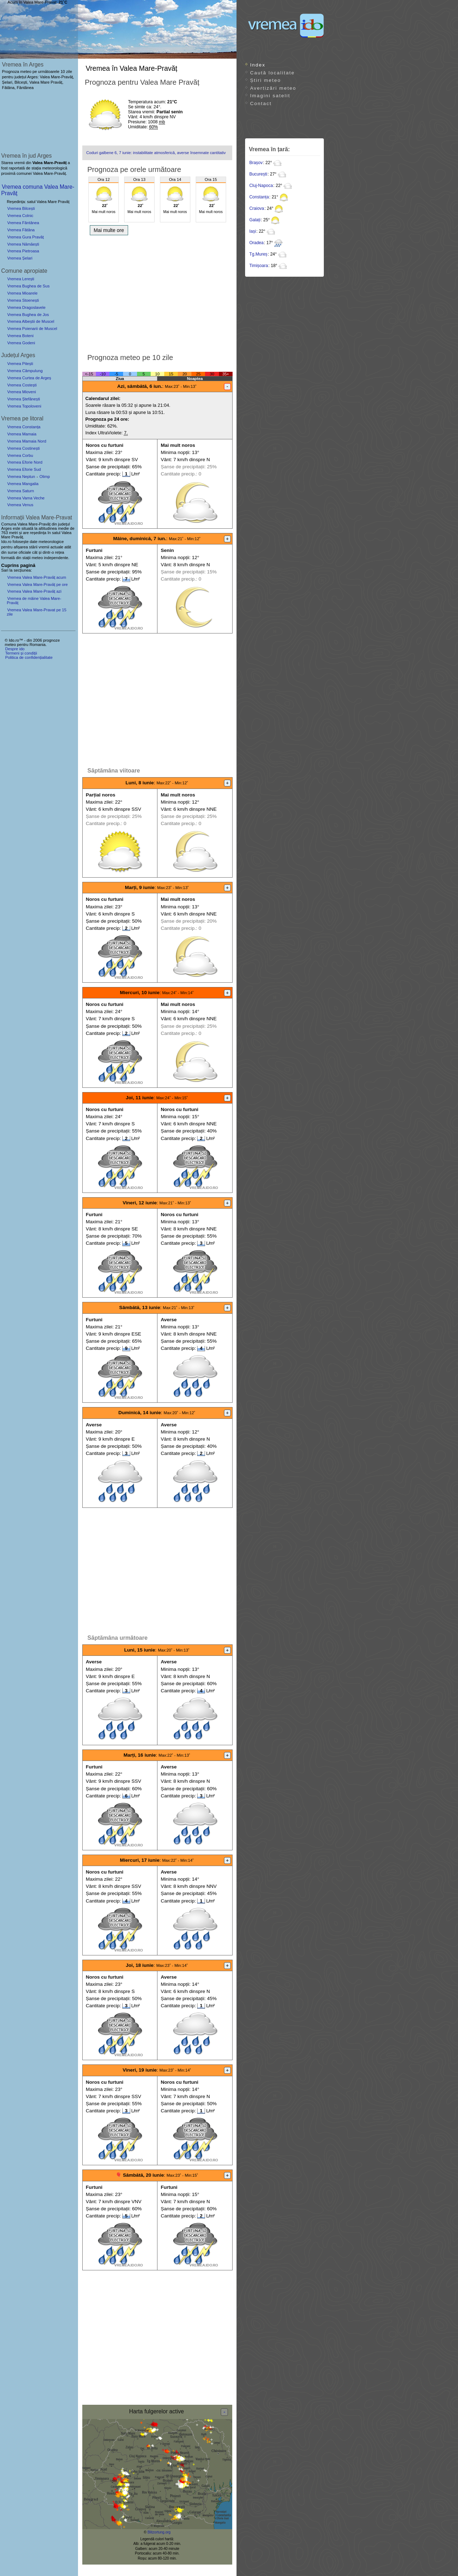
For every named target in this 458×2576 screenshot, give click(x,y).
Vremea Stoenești (23, 300)
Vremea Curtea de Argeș (29, 378)
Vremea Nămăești (23, 244)
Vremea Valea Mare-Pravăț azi (34, 591)
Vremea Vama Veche (25, 498)
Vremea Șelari (19, 258)
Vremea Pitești (20, 363)
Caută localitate (272, 72)
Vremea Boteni (20, 336)
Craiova (256, 208)
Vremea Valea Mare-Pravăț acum (36, 577)
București (258, 174)
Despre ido (14, 649)
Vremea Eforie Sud (24, 469)
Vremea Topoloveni (24, 406)
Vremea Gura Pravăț (25, 237)
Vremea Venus (20, 505)
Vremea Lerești (20, 279)
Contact (261, 103)
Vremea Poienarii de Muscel (32, 328)
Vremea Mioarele (22, 293)
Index (257, 65)
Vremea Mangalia (22, 484)
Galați (254, 219)
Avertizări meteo (273, 88)
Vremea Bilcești (21, 208)
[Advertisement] (157, 292)
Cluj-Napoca (261, 185)
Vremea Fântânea (23, 223)
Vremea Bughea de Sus (28, 286)
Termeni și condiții (21, 653)
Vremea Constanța (23, 427)
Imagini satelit (270, 95)
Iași (252, 231)
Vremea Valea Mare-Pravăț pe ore (37, 584)
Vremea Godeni (21, 343)
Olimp (44, 476)
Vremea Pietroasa (23, 251)
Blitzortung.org (158, 2532)
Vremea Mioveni (21, 392)
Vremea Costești (21, 385)
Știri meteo (265, 80)
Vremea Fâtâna (21, 230)
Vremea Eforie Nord (24, 462)
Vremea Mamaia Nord (26, 441)
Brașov (256, 162)
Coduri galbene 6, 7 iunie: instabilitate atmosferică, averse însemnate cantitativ (156, 152)
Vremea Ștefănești (23, 399)
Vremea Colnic (20, 215)
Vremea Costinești (23, 448)
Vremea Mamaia (21, 434)
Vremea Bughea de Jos (28, 314)
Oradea (256, 242)
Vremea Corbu (20, 455)
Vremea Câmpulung (25, 371)
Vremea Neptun (21, 476)
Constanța (259, 196)
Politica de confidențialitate (28, 657)
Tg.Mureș (258, 254)
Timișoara (258, 265)
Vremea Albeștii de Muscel (30, 321)
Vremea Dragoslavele (26, 307)
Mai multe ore (109, 230)
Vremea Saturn (20, 491)
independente (56, 558)
